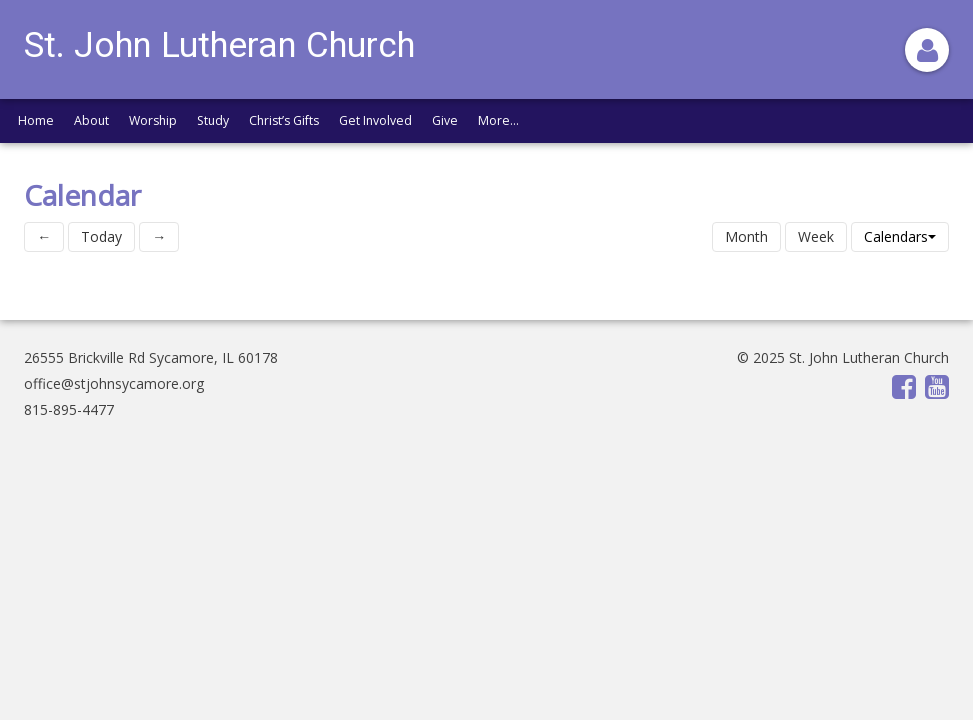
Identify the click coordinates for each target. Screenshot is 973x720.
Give (445, 120)
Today (101, 236)
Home (36, 120)
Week (816, 236)
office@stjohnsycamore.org (114, 383)
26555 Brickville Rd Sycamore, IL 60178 (151, 357)
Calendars (900, 236)
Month (746, 236)
